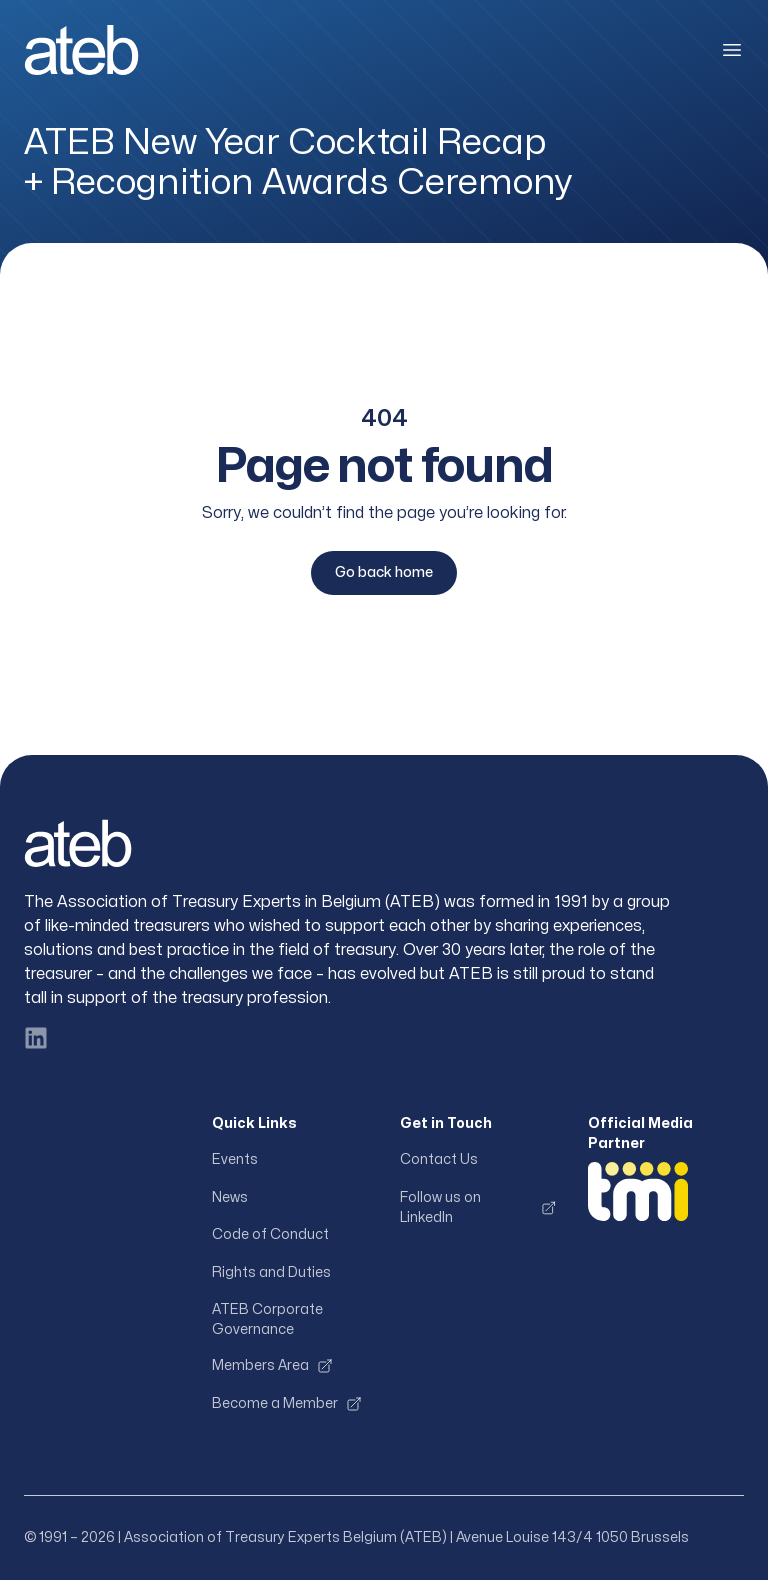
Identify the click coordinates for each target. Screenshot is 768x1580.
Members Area (272, 1366)
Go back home (384, 572)
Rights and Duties (271, 1272)
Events (235, 1159)
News (230, 1197)
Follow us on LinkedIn (478, 1207)
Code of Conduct (270, 1234)
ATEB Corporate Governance (267, 1319)
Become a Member (287, 1404)
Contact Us (439, 1159)
